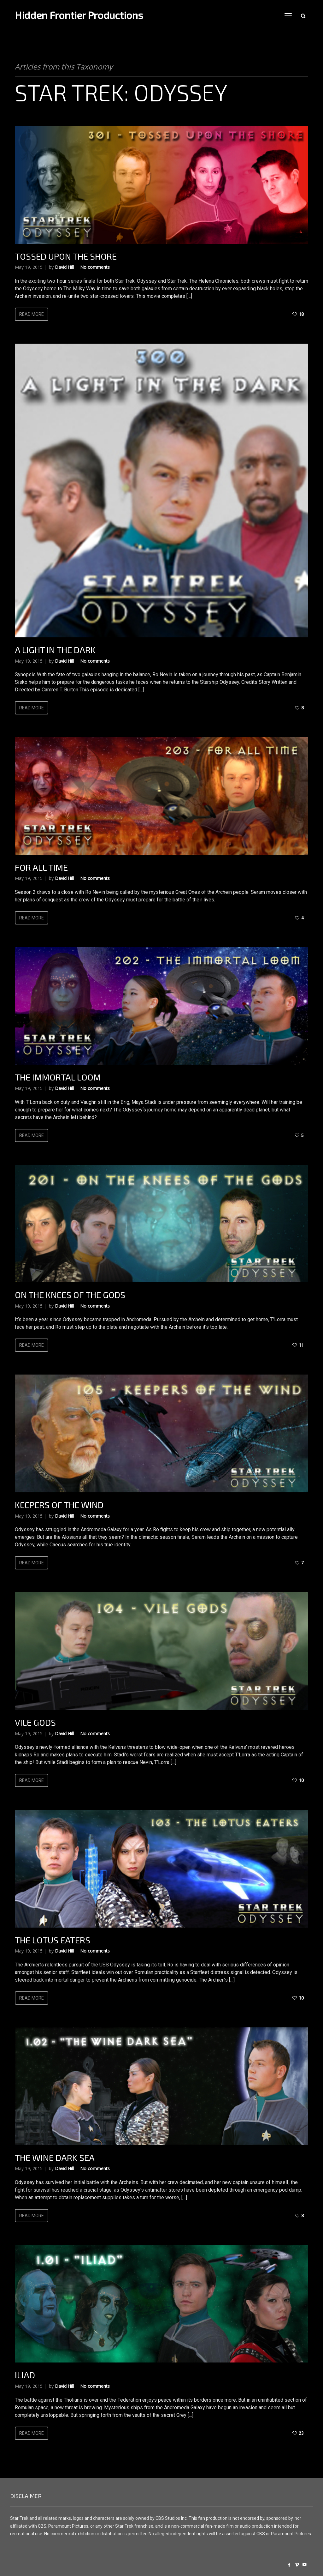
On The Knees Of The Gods (70, 1294)
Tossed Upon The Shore (66, 256)
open (288, 16)
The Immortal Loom (58, 1077)
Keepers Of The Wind (59, 1504)
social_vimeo (297, 2564)
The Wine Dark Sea (55, 2157)
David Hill (64, 267)
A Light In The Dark (55, 649)
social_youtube (304, 2564)
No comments (95, 267)
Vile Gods (35, 1722)
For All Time (41, 867)
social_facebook (289, 2564)
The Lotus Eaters (52, 1940)
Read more (31, 314)
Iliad (25, 2374)
